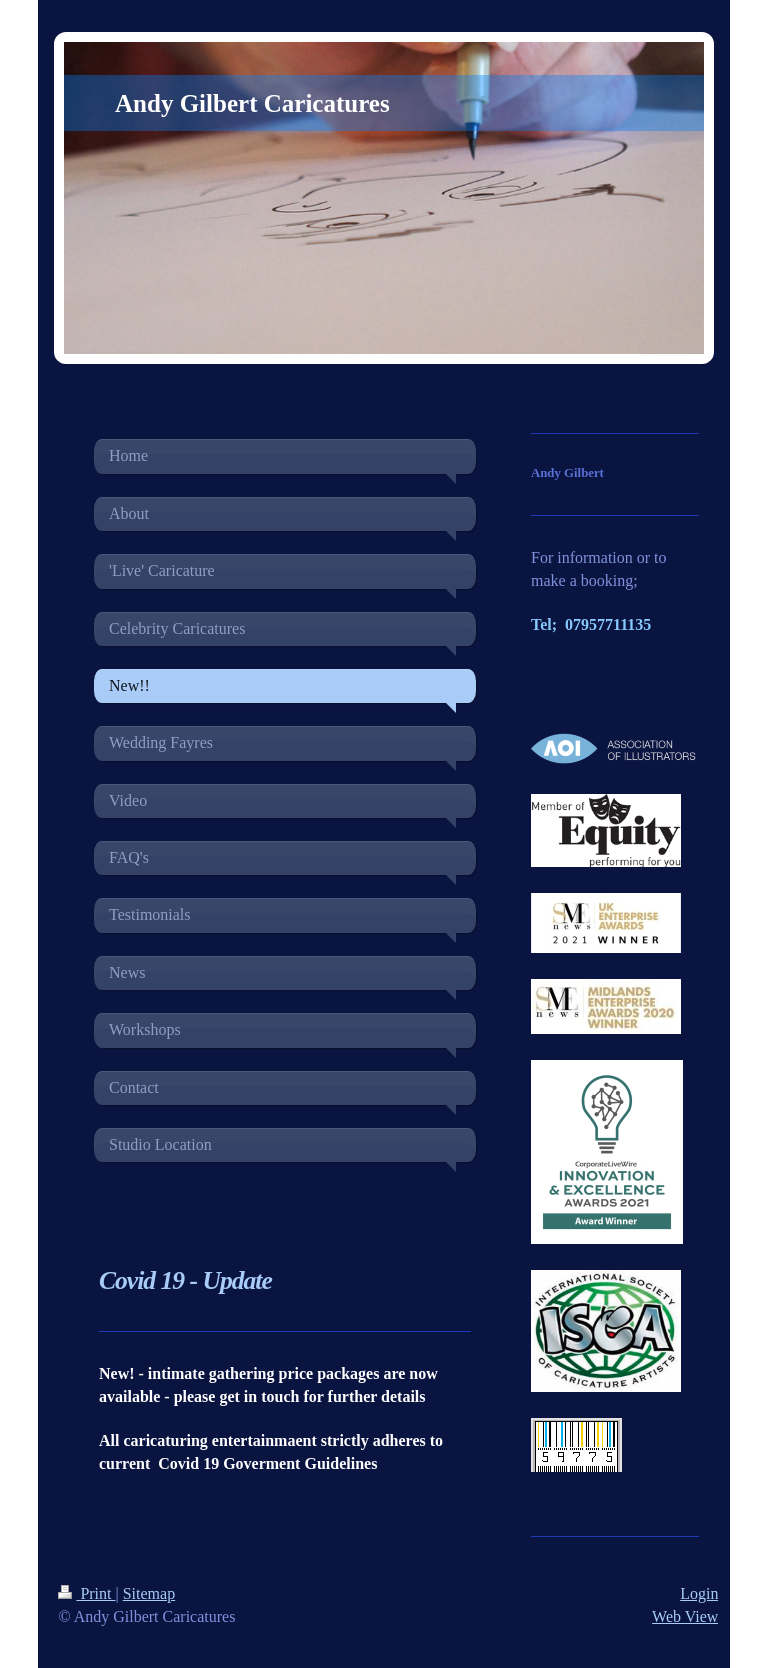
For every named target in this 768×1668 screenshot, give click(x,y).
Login (699, 1593)
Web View (685, 1616)
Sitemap (149, 1593)
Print (86, 1593)
